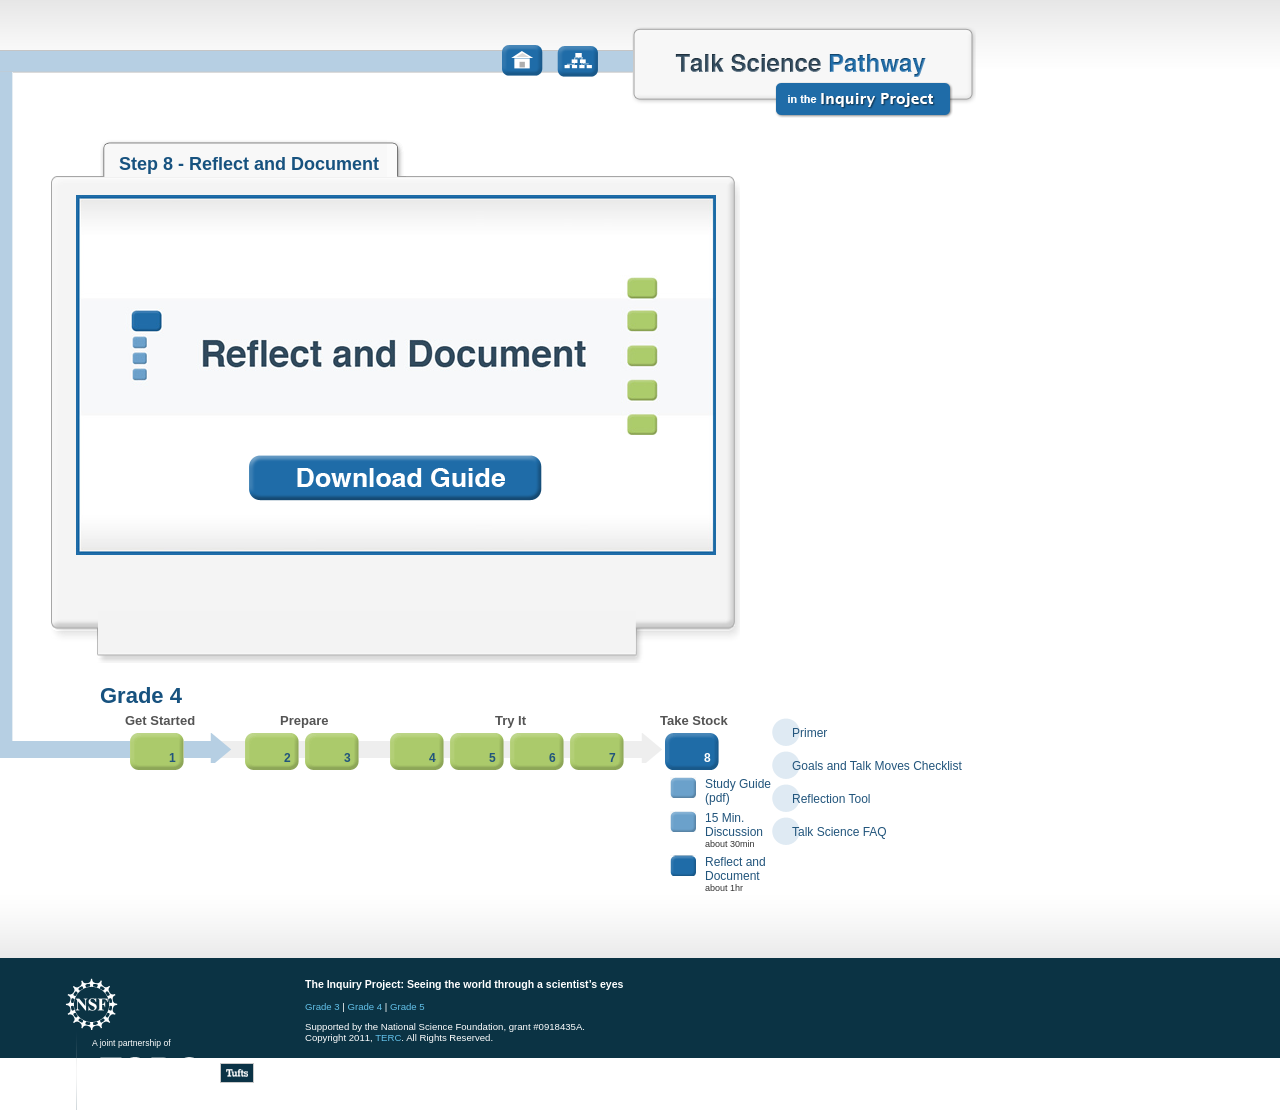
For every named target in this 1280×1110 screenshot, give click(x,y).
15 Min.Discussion (734, 825)
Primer (809, 733)
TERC (388, 1037)
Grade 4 (365, 1006)
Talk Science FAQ (839, 832)
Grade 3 (322, 1006)
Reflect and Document (735, 869)
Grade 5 (407, 1006)
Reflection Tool (831, 799)
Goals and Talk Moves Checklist (877, 766)
